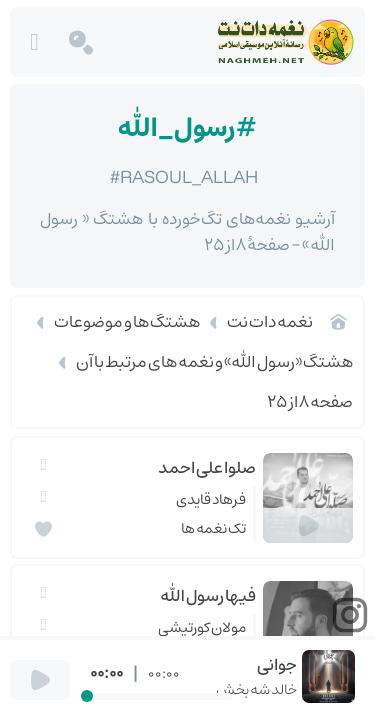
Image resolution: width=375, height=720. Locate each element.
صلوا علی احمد (207, 468)
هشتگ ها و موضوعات (127, 322)
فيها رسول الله (208, 596)
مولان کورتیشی (202, 627)
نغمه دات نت (270, 322)
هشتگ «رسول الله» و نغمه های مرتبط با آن (214, 362)
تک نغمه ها (213, 528)
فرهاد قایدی (211, 499)
